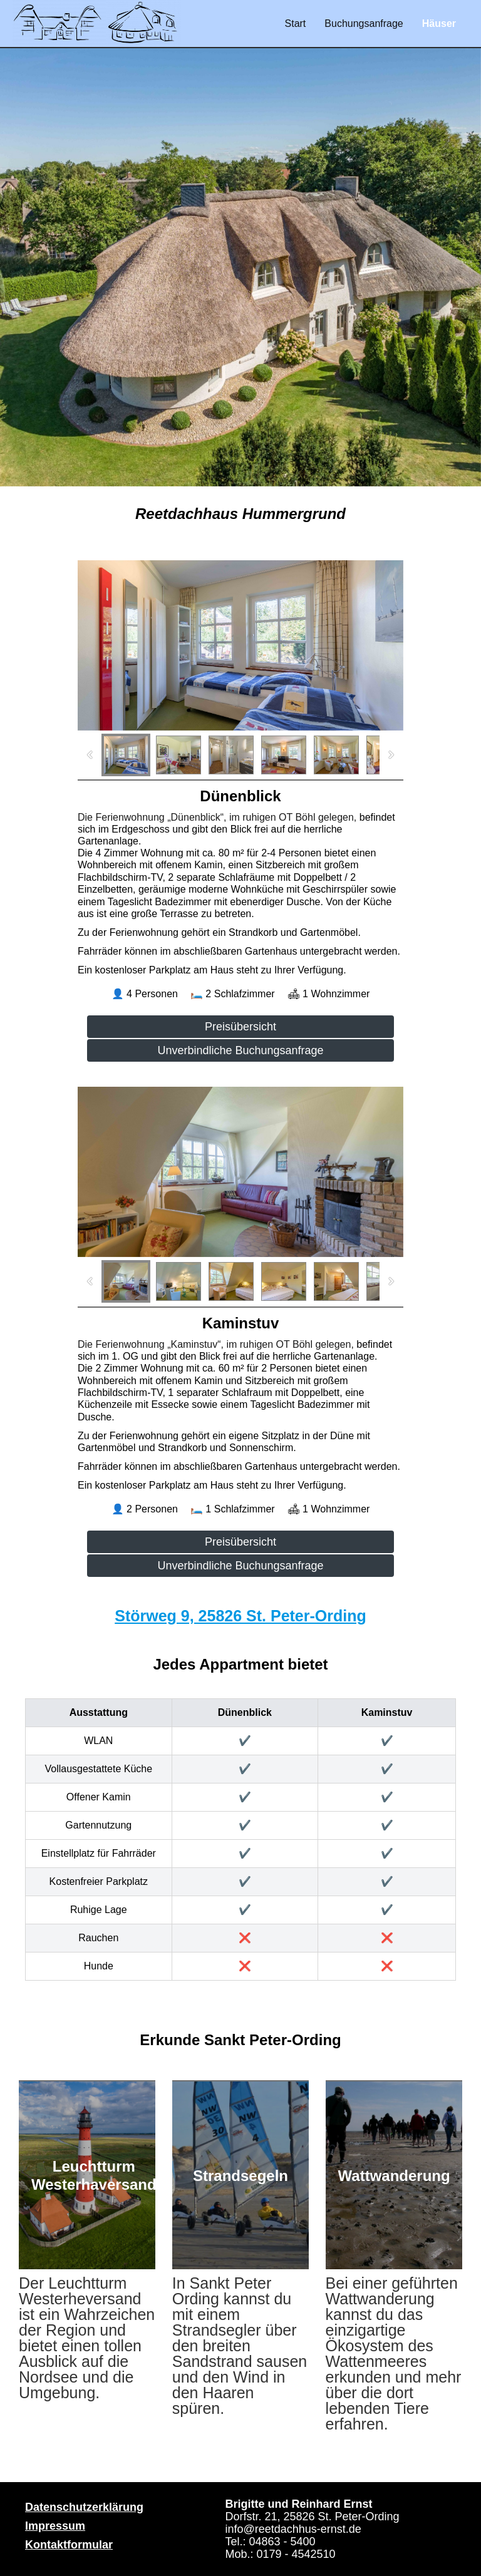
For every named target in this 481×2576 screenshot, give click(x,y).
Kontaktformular (69, 2544)
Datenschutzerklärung (84, 2507)
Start (295, 23)
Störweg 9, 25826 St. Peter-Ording (240, 1615)
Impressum (55, 2526)
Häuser (439, 23)
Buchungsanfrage (363, 23)
